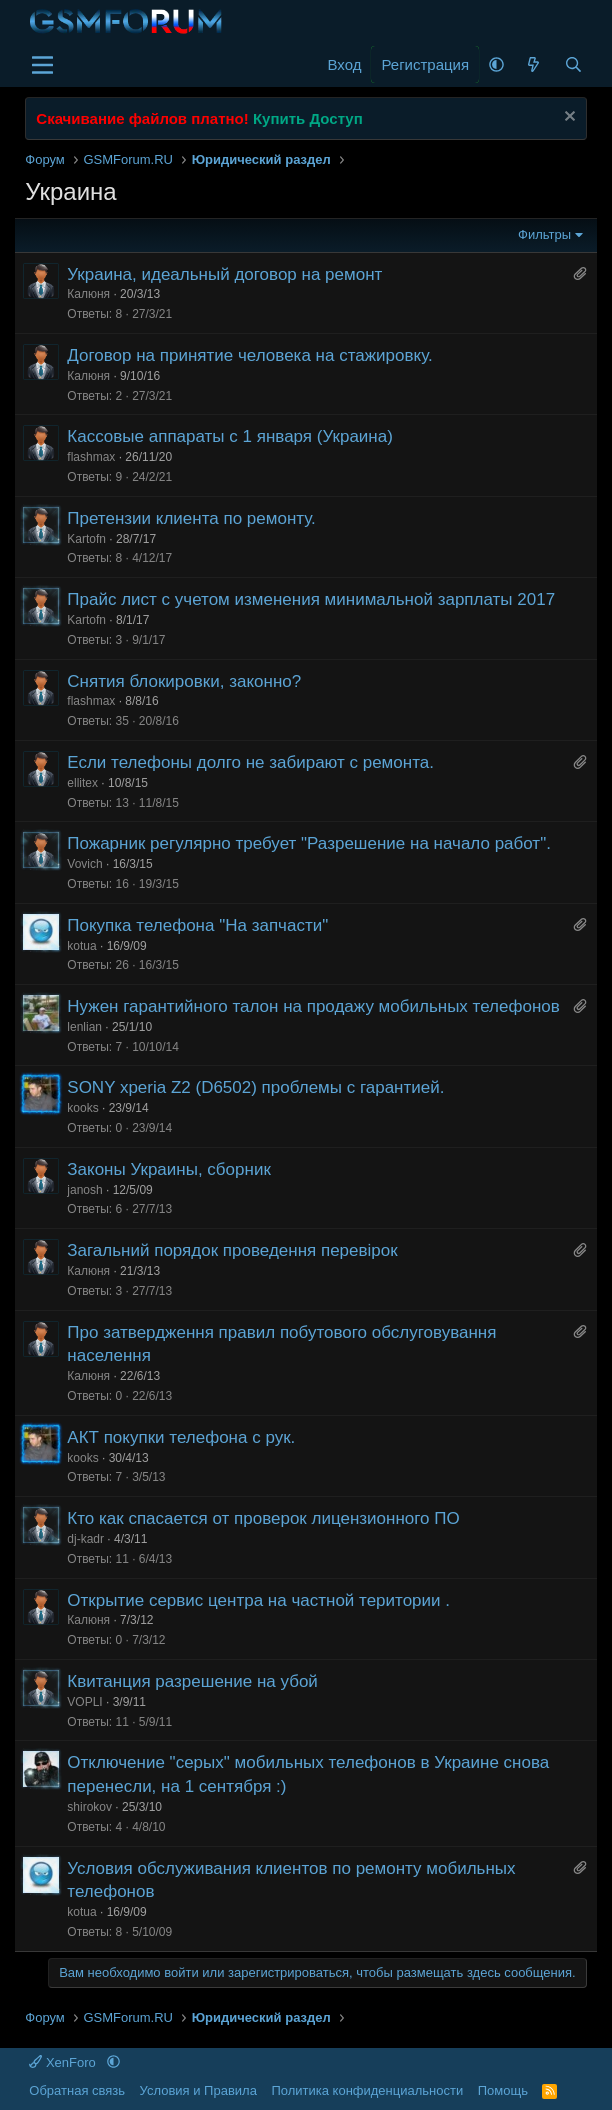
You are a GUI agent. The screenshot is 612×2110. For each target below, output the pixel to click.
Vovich (84, 864)
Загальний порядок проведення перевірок (232, 1250)
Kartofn (86, 539)
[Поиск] (572, 64)
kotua (81, 946)
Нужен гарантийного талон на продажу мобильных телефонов (313, 1006)
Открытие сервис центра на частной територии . (258, 1600)
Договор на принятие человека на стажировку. (249, 355)
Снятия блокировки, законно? (184, 681)
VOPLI (84, 1702)
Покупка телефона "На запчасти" (197, 925)
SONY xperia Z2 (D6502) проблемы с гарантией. (255, 1087)
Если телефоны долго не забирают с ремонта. (250, 762)
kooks (82, 1108)
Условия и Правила (198, 2090)
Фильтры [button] (544, 234)
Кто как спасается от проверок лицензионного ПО (263, 1518)
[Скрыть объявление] (567, 118)
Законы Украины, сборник (169, 1169)
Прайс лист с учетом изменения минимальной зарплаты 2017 (311, 599)
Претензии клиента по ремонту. (191, 518)
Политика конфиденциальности (367, 2090)
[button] (496, 64)
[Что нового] (533, 64)
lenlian (84, 1027)
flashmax (91, 457)
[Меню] (42, 65)
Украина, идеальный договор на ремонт (224, 274)
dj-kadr (85, 1539)
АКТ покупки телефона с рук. (181, 1437)
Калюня (88, 294)
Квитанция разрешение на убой (192, 1681)
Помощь (503, 2090)
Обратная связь (77, 2090)
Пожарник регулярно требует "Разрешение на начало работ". (309, 843)
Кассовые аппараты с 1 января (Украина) (230, 436)
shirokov (89, 1807)
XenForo (64, 2062)
